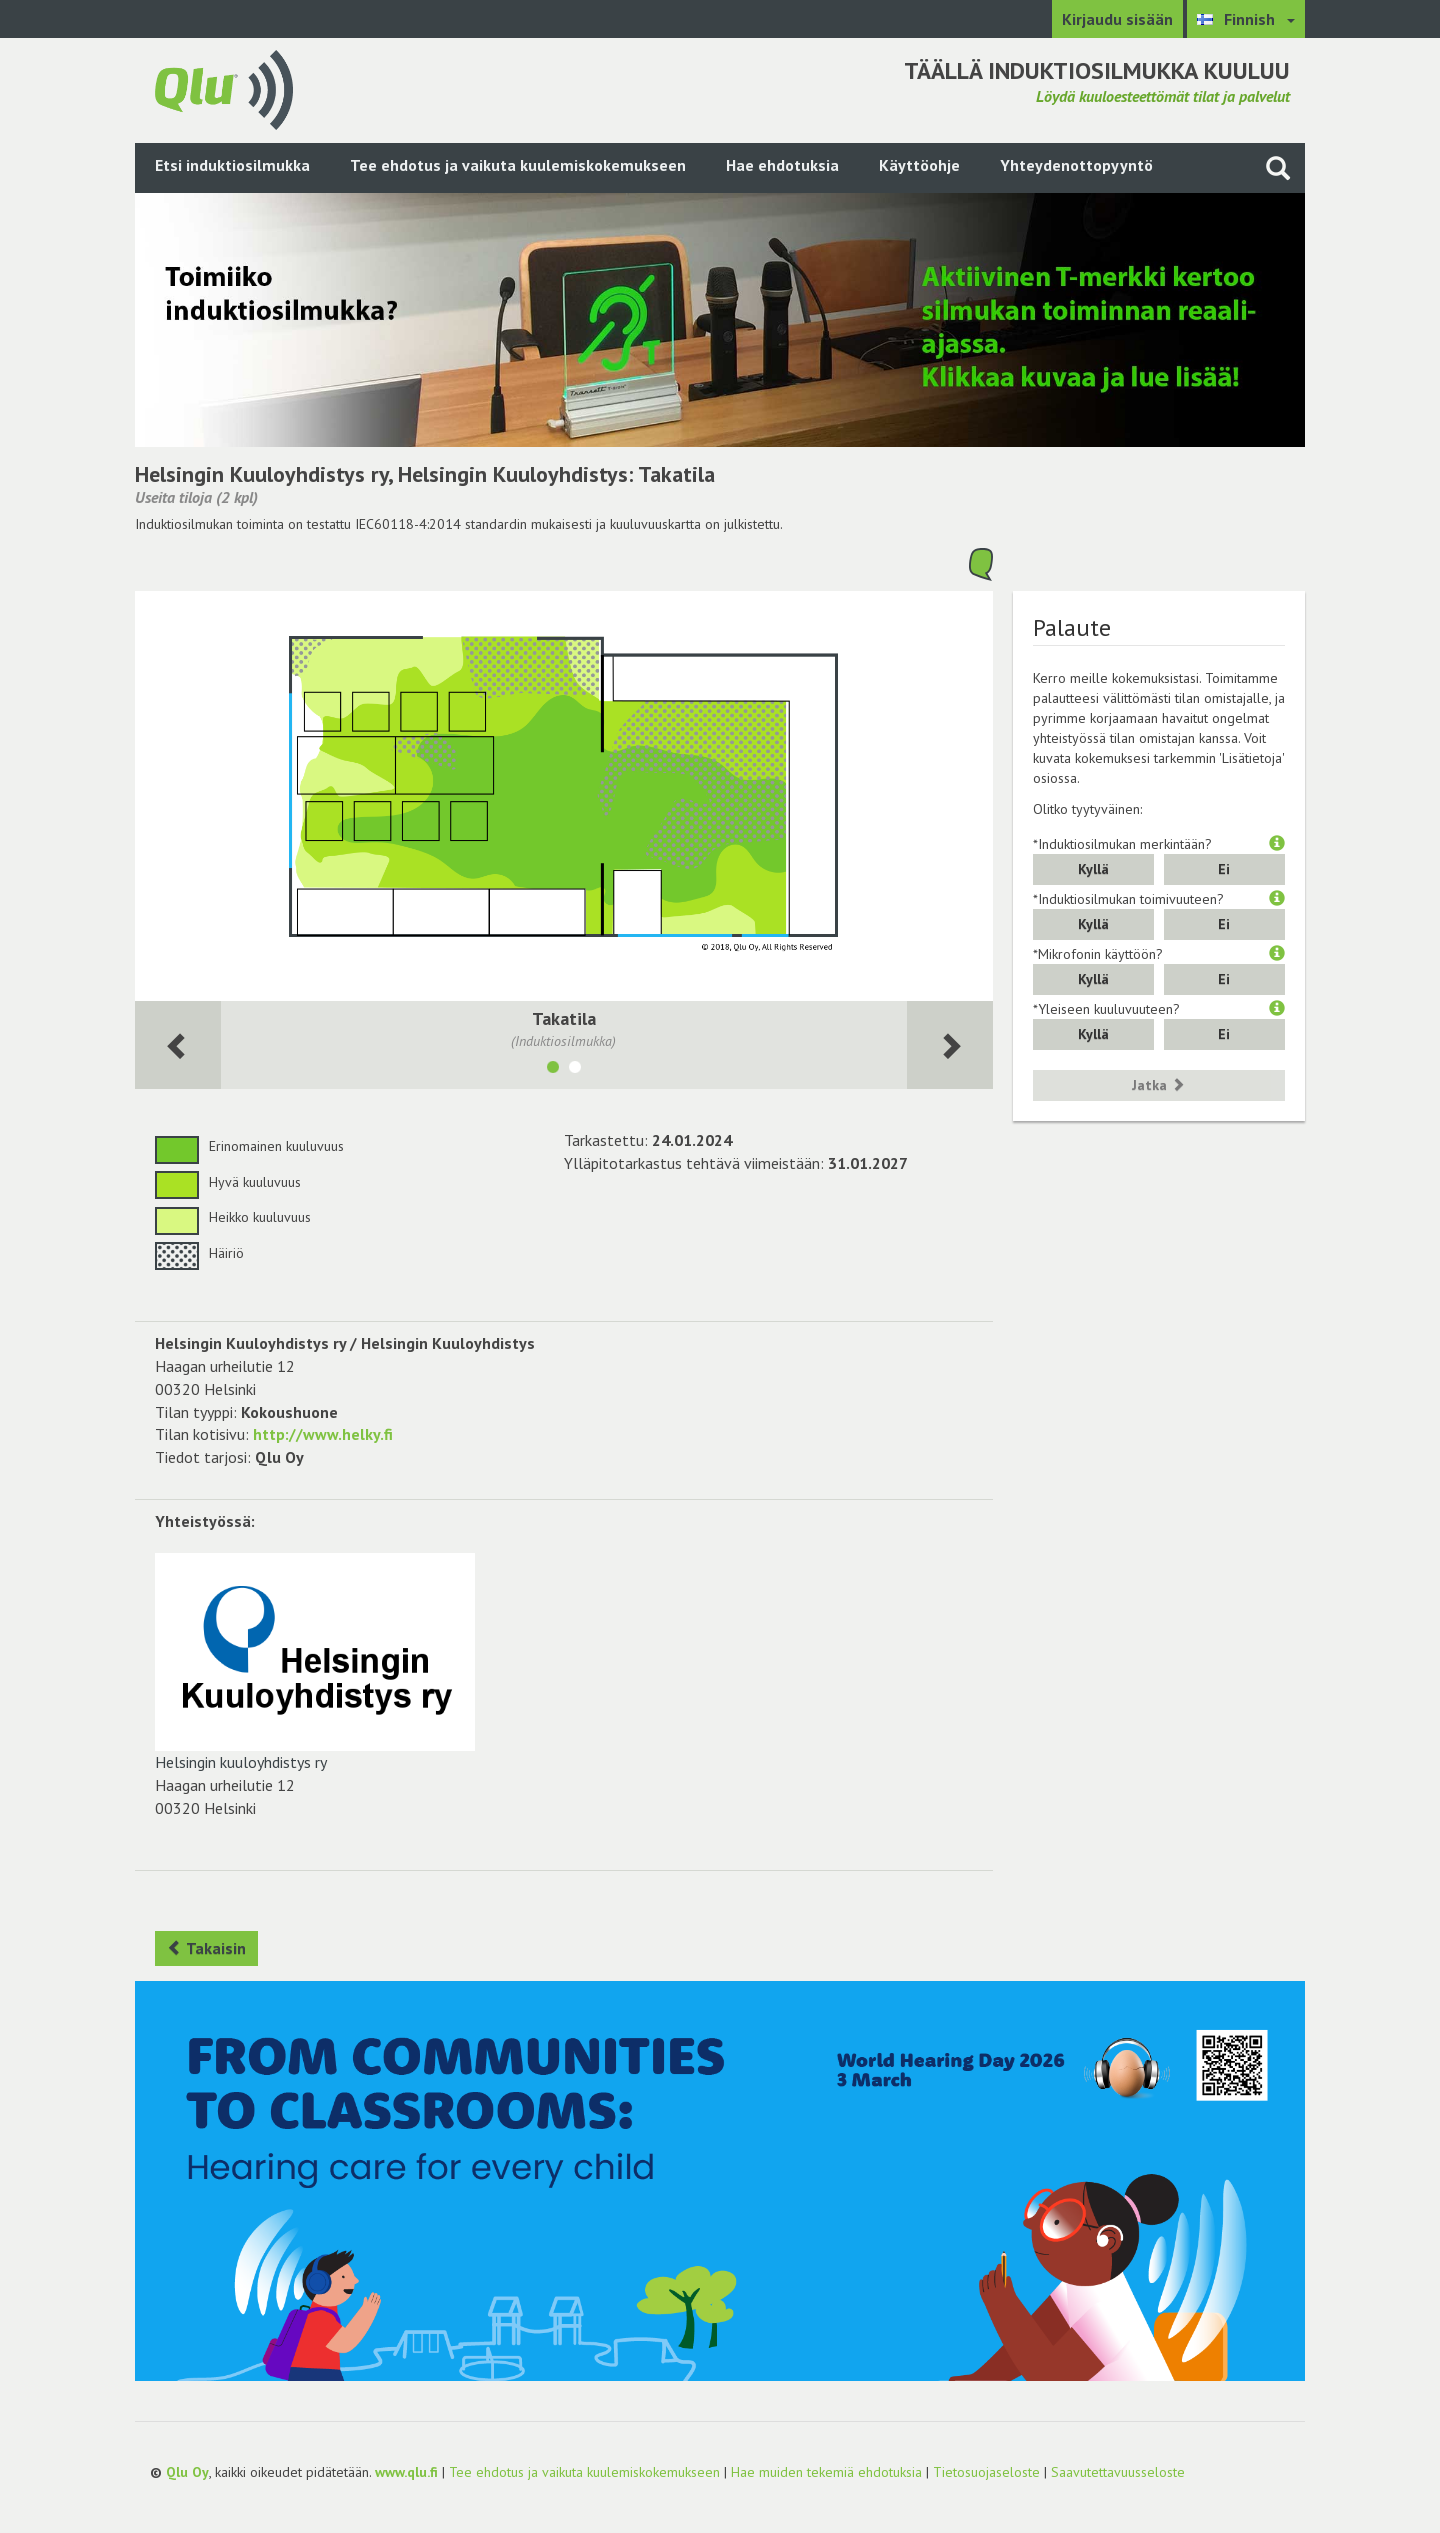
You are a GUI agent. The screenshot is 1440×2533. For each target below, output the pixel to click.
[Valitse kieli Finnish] (1246, 19)
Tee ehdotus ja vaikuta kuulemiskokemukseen (518, 165)
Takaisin (206, 1948)
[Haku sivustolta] (1278, 167)
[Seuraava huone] (178, 1045)
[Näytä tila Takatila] (553, 1070)
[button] (1277, 844)
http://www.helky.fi (323, 1434)
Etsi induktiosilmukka (232, 165)
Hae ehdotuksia (782, 165)
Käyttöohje (919, 165)
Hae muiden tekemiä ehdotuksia (826, 2472)
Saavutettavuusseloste (1118, 2472)
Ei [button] (1224, 869)
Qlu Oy (187, 2472)
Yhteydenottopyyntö (1076, 165)
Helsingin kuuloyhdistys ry (315, 1662)
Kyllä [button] (1093, 869)
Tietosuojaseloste (986, 2472)
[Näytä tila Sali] (575, 1070)
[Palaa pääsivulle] (224, 88)
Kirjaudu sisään (1117, 19)
